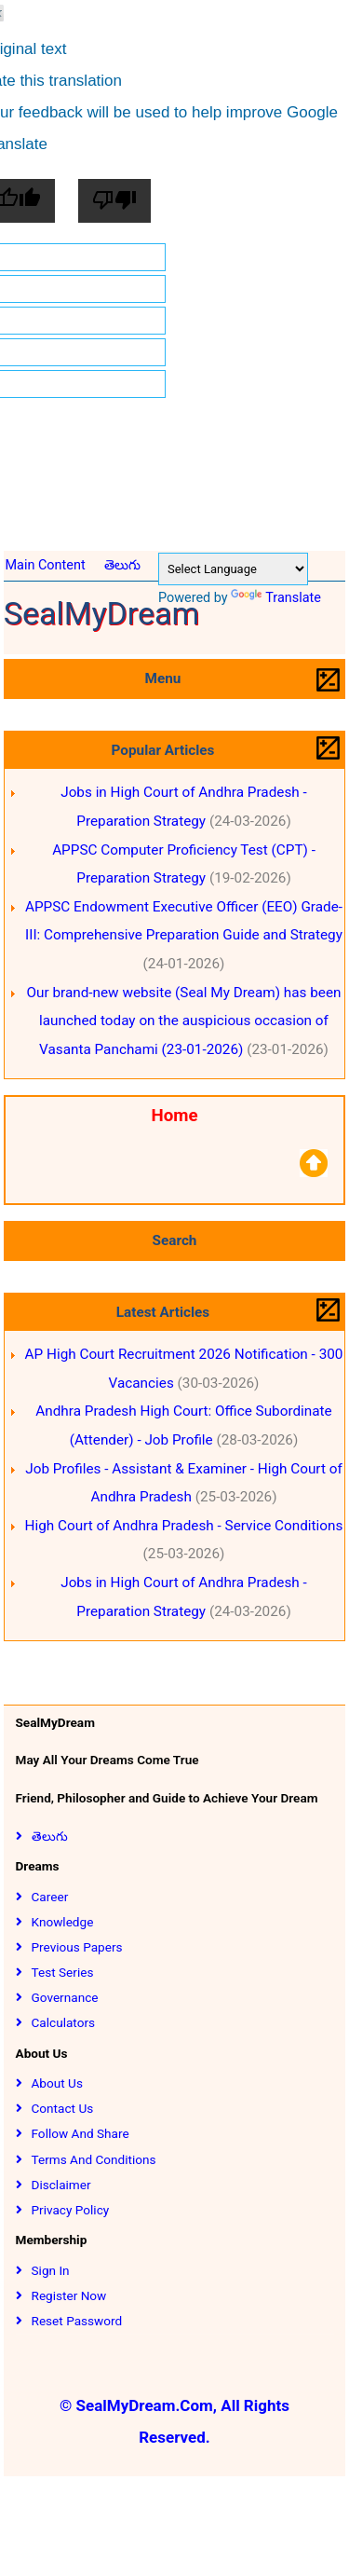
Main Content (45, 565)
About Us (57, 2083)
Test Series (63, 1972)
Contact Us (63, 2108)
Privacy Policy (71, 2209)
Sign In (51, 2270)
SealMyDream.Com (144, 2405)
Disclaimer (61, 2184)
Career (50, 1896)
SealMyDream (102, 613)
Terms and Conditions (94, 2159)
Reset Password (77, 2320)
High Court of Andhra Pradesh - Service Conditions (184, 1525)
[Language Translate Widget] (233, 569)
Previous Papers (77, 1946)
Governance (65, 1997)
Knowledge (63, 1921)
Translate (276, 598)
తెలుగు (122, 565)
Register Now (69, 2295)
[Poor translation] (114, 201)
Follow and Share (80, 2133)
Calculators (64, 2022)
